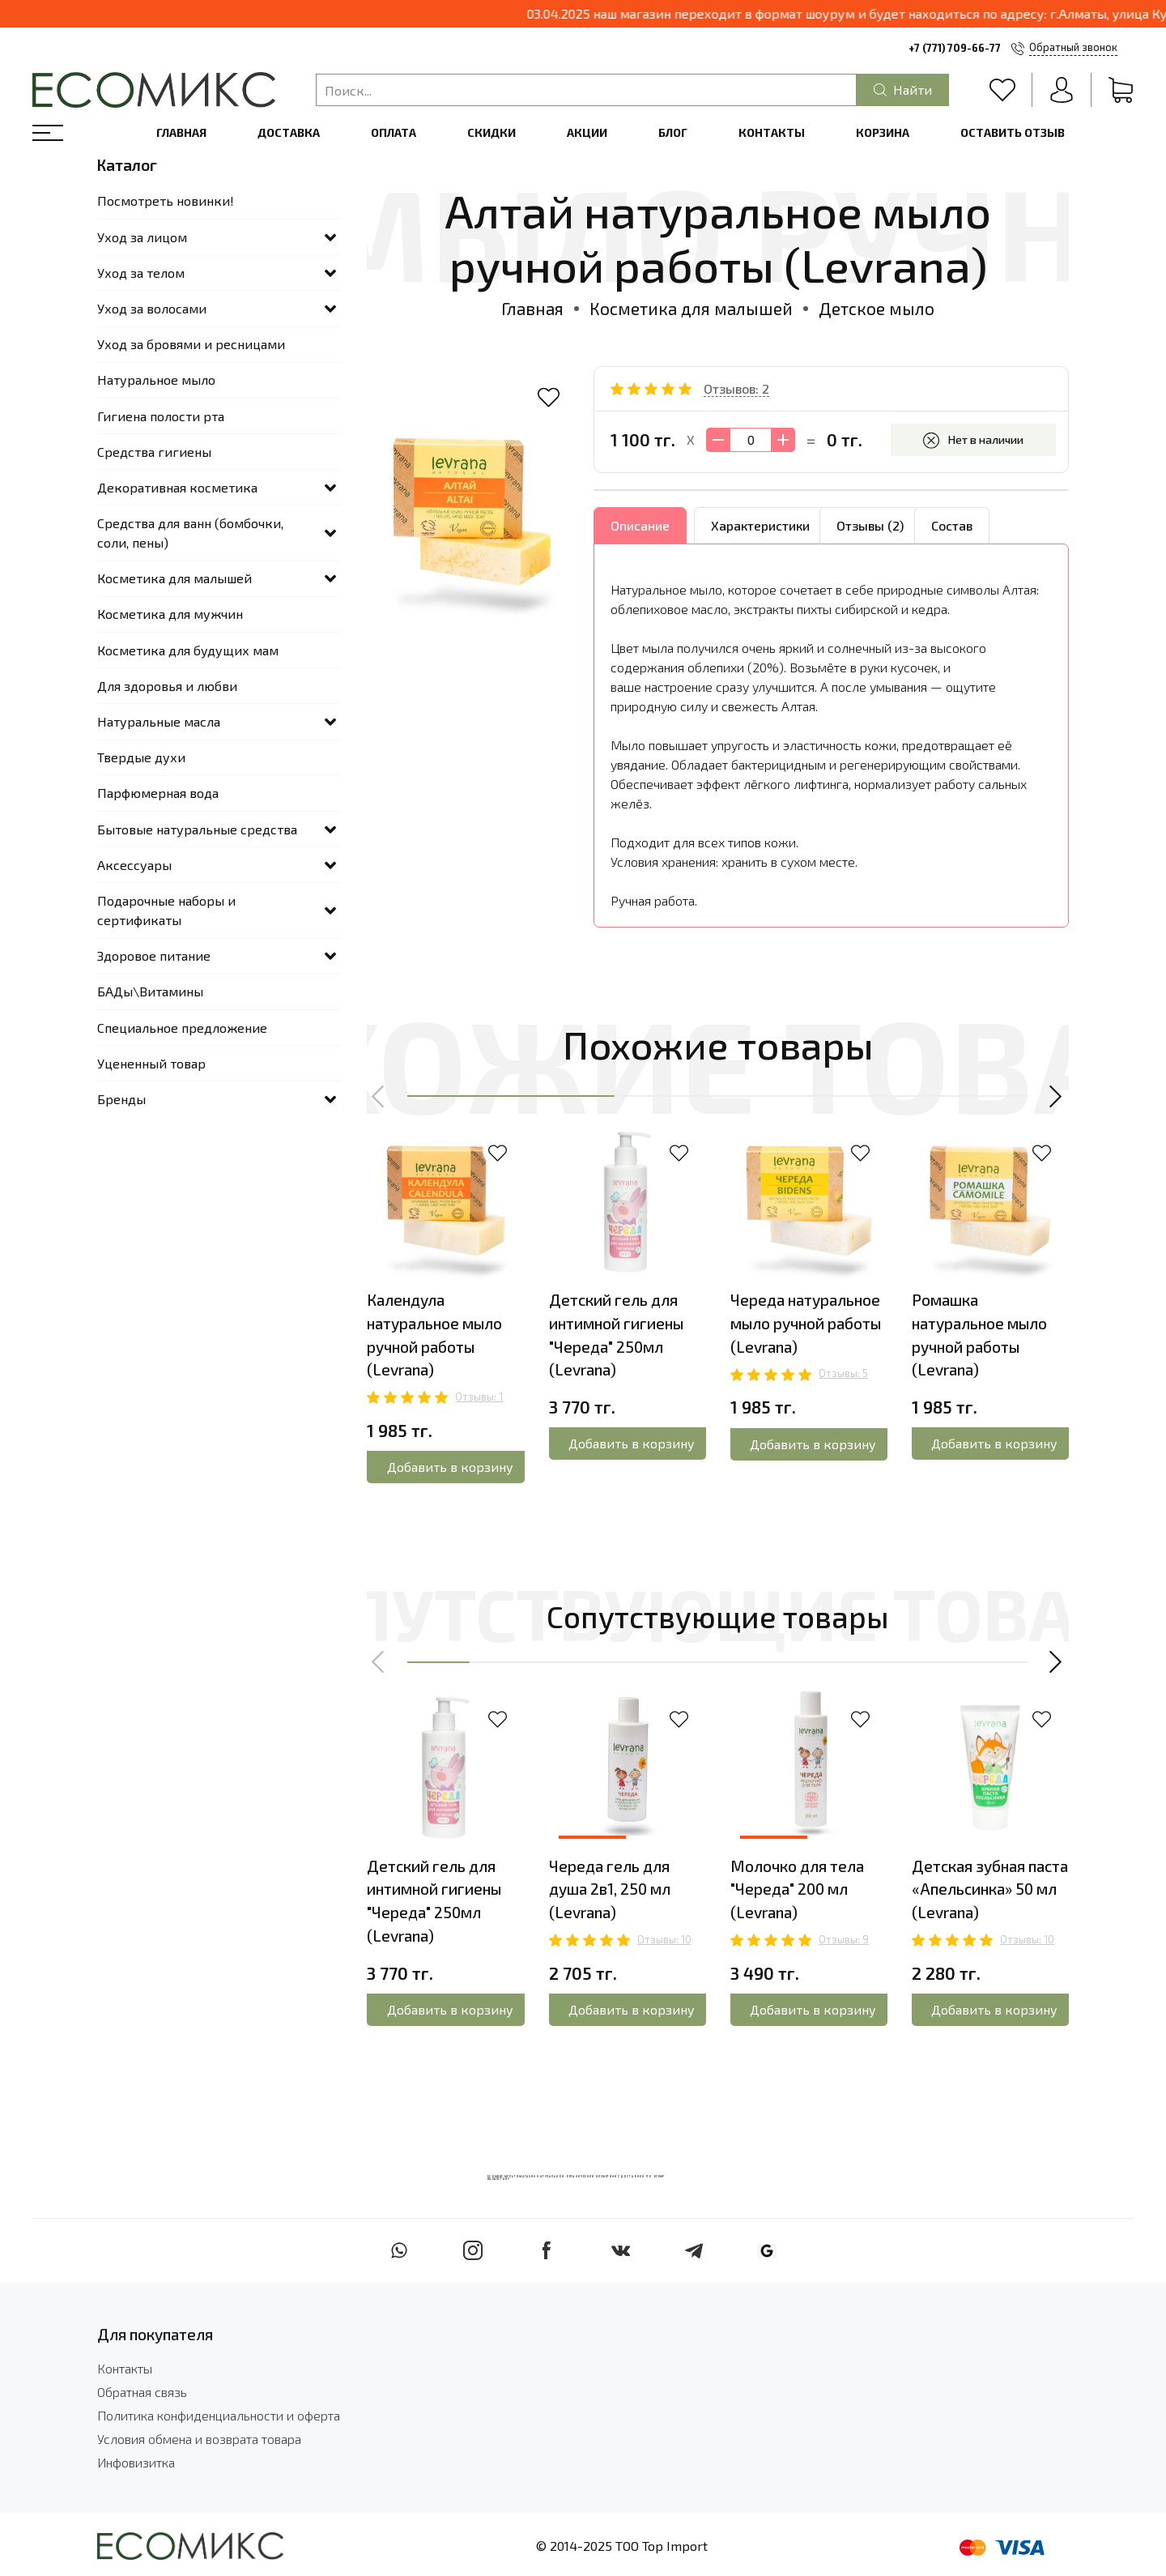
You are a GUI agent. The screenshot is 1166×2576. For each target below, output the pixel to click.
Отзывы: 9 (844, 1939)
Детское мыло (876, 308)
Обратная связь (142, 2391)
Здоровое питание (154, 955)
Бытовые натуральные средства (197, 829)
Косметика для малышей (691, 308)
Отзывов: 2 (736, 388)
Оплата (393, 132)
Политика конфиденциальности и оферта (218, 2415)
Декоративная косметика (177, 487)
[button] (379, 1096)
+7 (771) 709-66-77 (955, 47)
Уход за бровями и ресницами (191, 344)
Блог (672, 132)
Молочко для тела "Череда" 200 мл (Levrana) (797, 1889)
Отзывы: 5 (843, 1373)
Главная (181, 132)
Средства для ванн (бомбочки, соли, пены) (190, 532)
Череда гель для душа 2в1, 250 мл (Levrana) (609, 1889)
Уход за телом (141, 272)
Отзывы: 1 (479, 1396)
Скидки (491, 132)
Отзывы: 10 (664, 1939)
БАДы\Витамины (150, 991)
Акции (587, 132)
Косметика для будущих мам (188, 650)
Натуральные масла (158, 721)
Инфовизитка (136, 2462)
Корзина (882, 132)
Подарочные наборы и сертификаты (166, 910)
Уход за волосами (151, 308)
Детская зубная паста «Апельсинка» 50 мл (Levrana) (990, 1889)
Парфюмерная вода (158, 792)
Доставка (288, 132)
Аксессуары (134, 864)
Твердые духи (141, 757)
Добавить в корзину (450, 1467)
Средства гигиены (154, 451)
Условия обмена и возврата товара (199, 2438)
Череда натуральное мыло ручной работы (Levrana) (805, 1323)
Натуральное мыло (156, 379)
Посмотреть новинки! (165, 200)
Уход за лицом (142, 237)
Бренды (121, 1099)
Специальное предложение (182, 1027)
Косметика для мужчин (170, 613)
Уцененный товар (151, 1063)
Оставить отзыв (1012, 132)
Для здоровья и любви (167, 685)
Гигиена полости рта (160, 416)
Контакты (771, 132)
